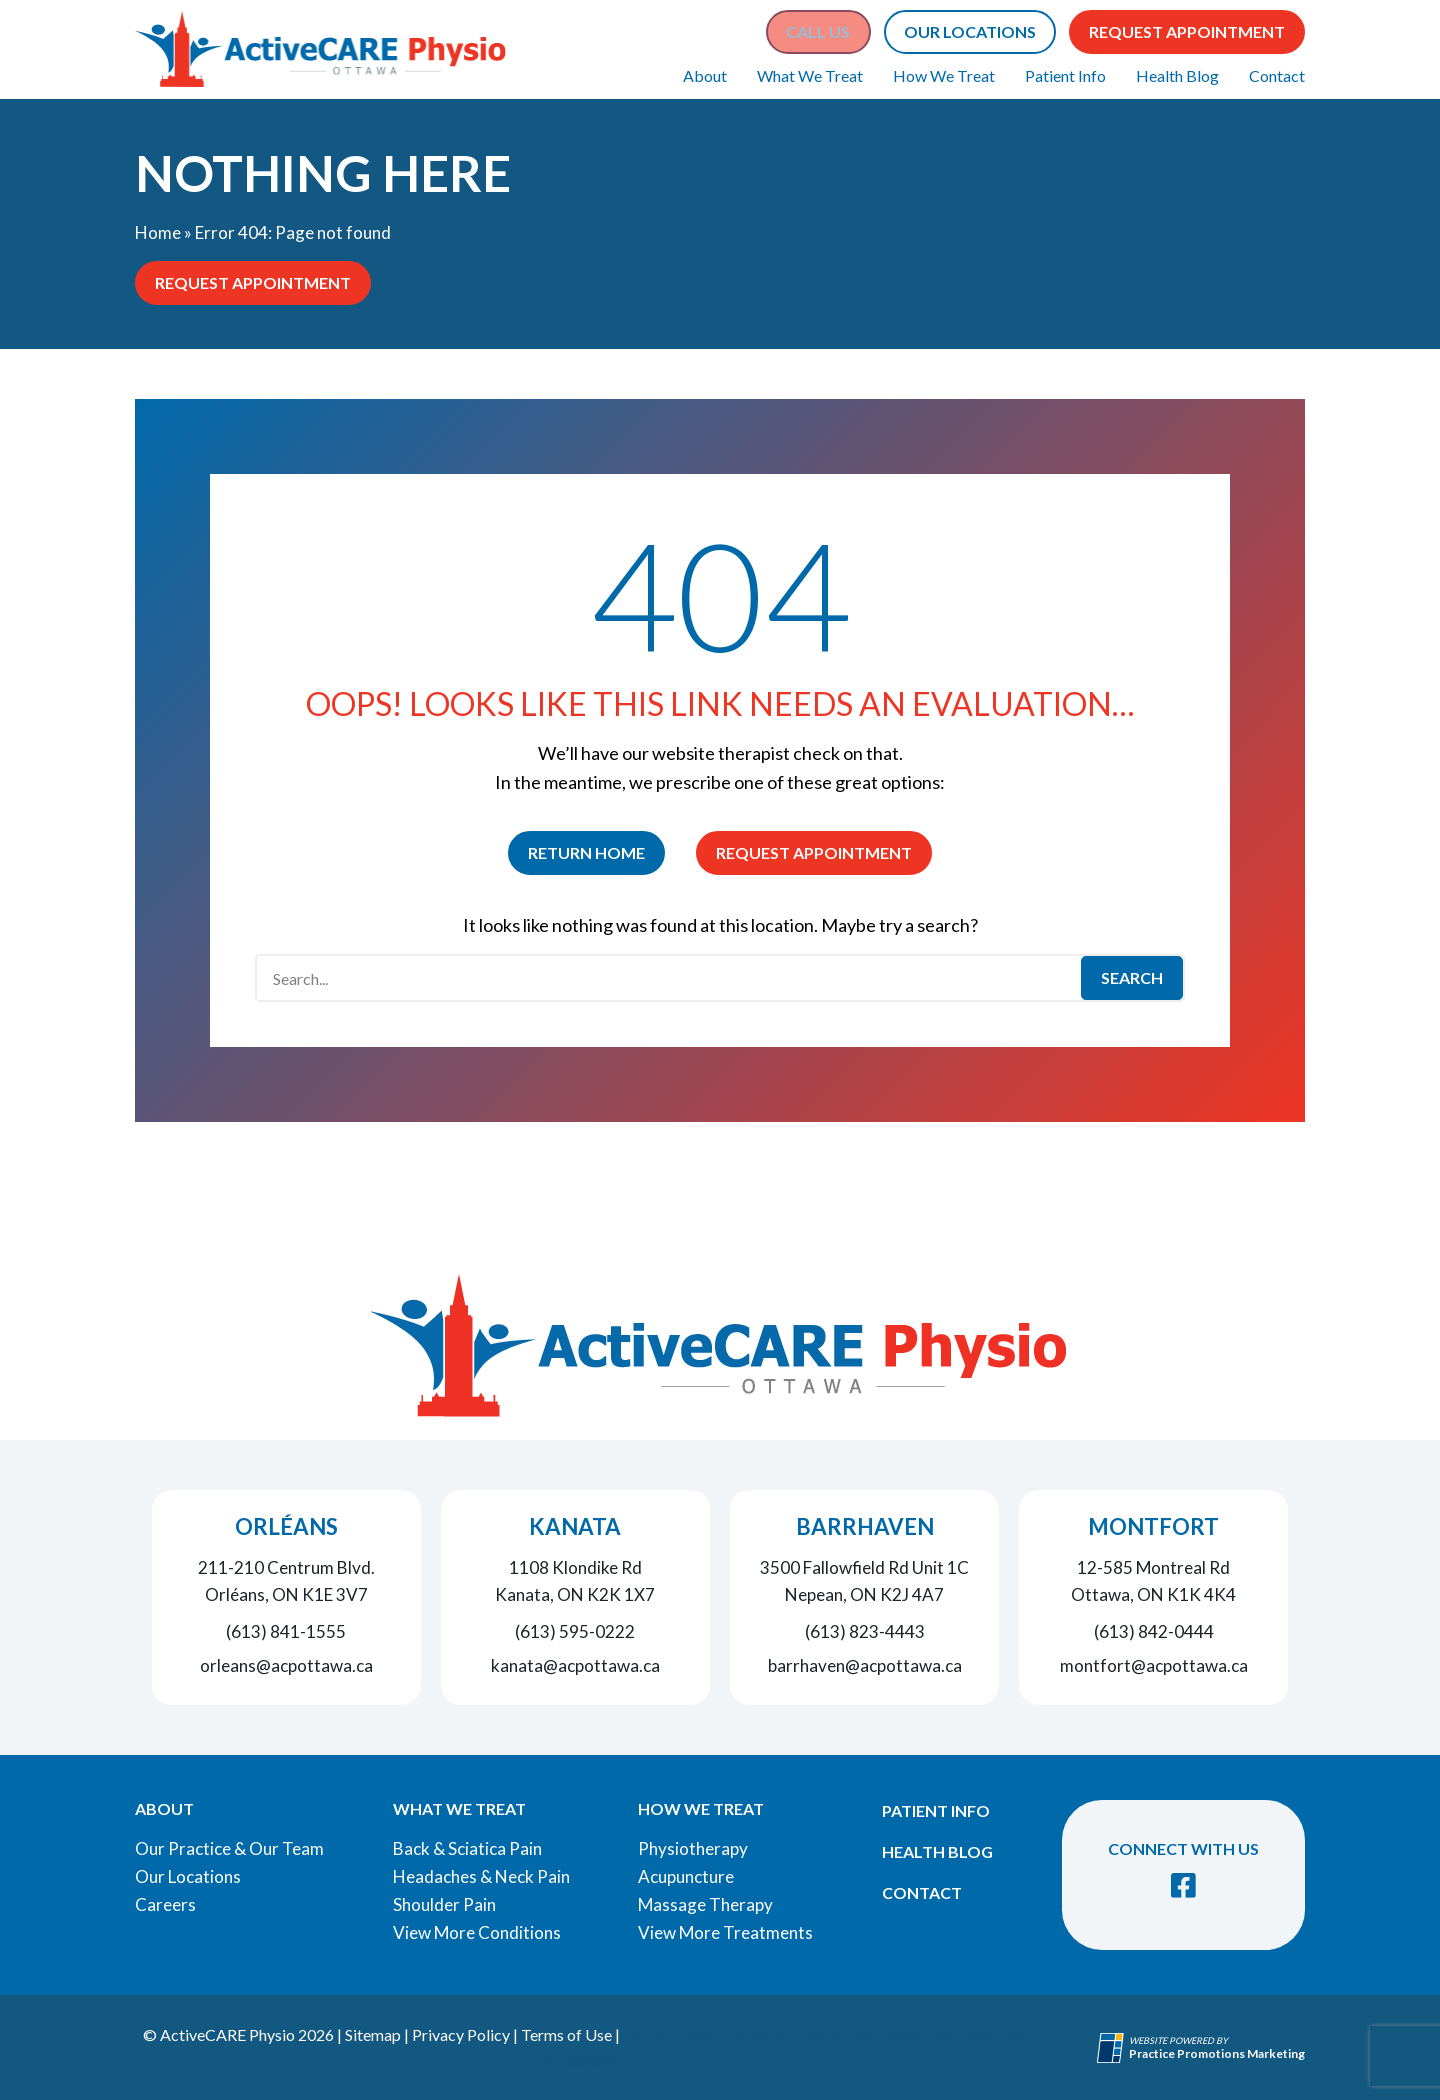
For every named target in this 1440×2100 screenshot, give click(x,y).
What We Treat (810, 75)
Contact (1277, 75)
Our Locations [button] (970, 31)
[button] (818, 32)
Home (158, 232)
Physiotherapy (693, 1848)
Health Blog (1177, 75)
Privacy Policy (461, 2034)
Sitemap (373, 2034)
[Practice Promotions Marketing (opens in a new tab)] (1217, 2053)
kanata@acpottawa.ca (575, 1665)
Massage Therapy (705, 1904)
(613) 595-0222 (575, 1631)
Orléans (286, 1526)
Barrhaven (865, 1526)
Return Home (586, 852)
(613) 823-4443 (865, 1631)
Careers (165, 1904)
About (705, 75)
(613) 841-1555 (286, 1631)
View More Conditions (477, 1932)
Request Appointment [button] (1187, 31)
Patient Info (1065, 75)
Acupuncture (686, 1876)
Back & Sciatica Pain (467, 1848)
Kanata (575, 1526)
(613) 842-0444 (1154, 1631)
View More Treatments (725, 1932)
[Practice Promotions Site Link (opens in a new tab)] (1113, 2048)
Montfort (1153, 1526)
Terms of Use (566, 2034)
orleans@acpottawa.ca (286, 1665)
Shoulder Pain (444, 1904)
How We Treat (944, 75)
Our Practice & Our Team (229, 1848)
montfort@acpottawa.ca (1154, 1665)
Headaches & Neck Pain (481, 1876)
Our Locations (188, 1876)
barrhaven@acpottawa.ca (865, 1665)
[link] (1183, 1885)
